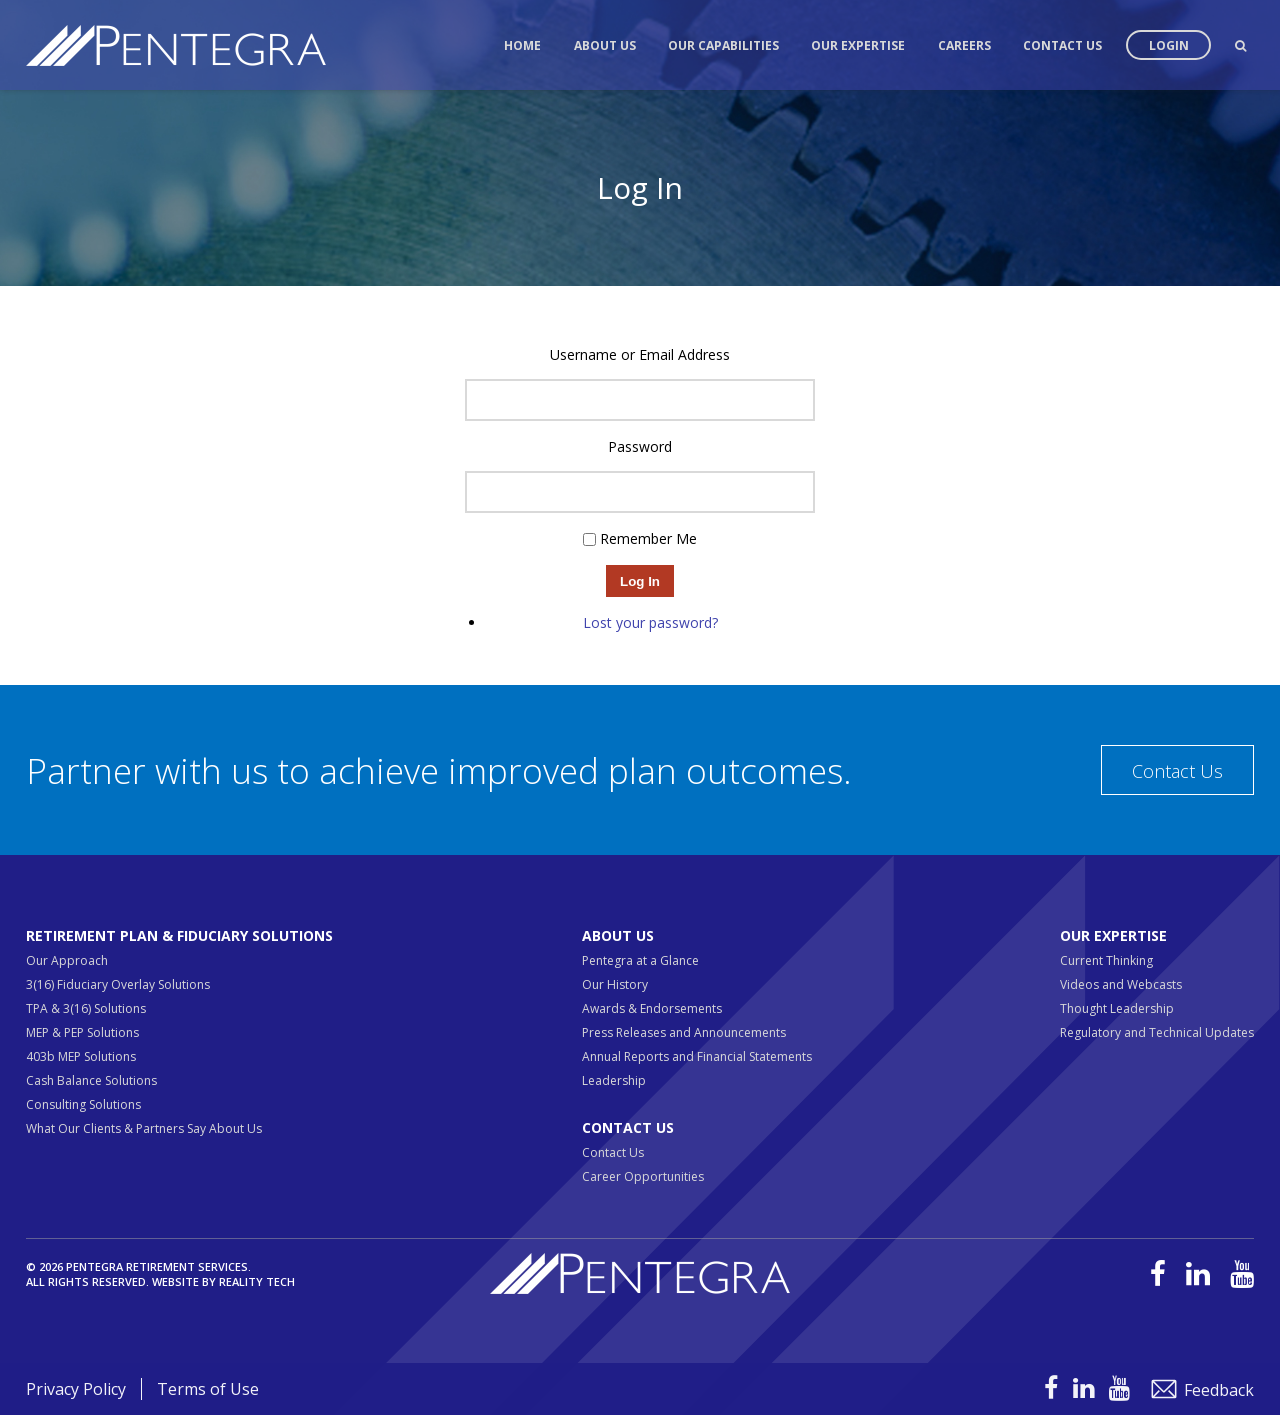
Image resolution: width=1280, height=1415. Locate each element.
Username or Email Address (640, 354)
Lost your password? (650, 622)
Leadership (614, 1080)
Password (640, 446)
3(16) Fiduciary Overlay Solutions (118, 984)
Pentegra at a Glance (640, 960)
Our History (615, 984)
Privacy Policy (76, 1389)
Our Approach (67, 960)
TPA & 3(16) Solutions (86, 1008)
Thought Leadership (1117, 1008)
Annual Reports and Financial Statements (697, 1056)
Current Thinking (1106, 960)
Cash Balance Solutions (91, 1080)
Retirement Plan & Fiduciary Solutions (179, 935)
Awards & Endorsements (652, 1008)
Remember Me (648, 538)
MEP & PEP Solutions (82, 1032)
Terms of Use (208, 1389)
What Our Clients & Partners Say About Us (144, 1128)
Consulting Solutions (83, 1104)
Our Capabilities (723, 45)
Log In (640, 581)
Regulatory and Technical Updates (1157, 1032)
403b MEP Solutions (81, 1056)
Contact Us (1062, 45)
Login (1169, 45)
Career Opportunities (643, 1176)
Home (522, 45)
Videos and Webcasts (1121, 984)
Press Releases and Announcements (684, 1032)
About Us (605, 45)
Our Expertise (858, 45)
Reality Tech (257, 1281)
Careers (964, 45)
